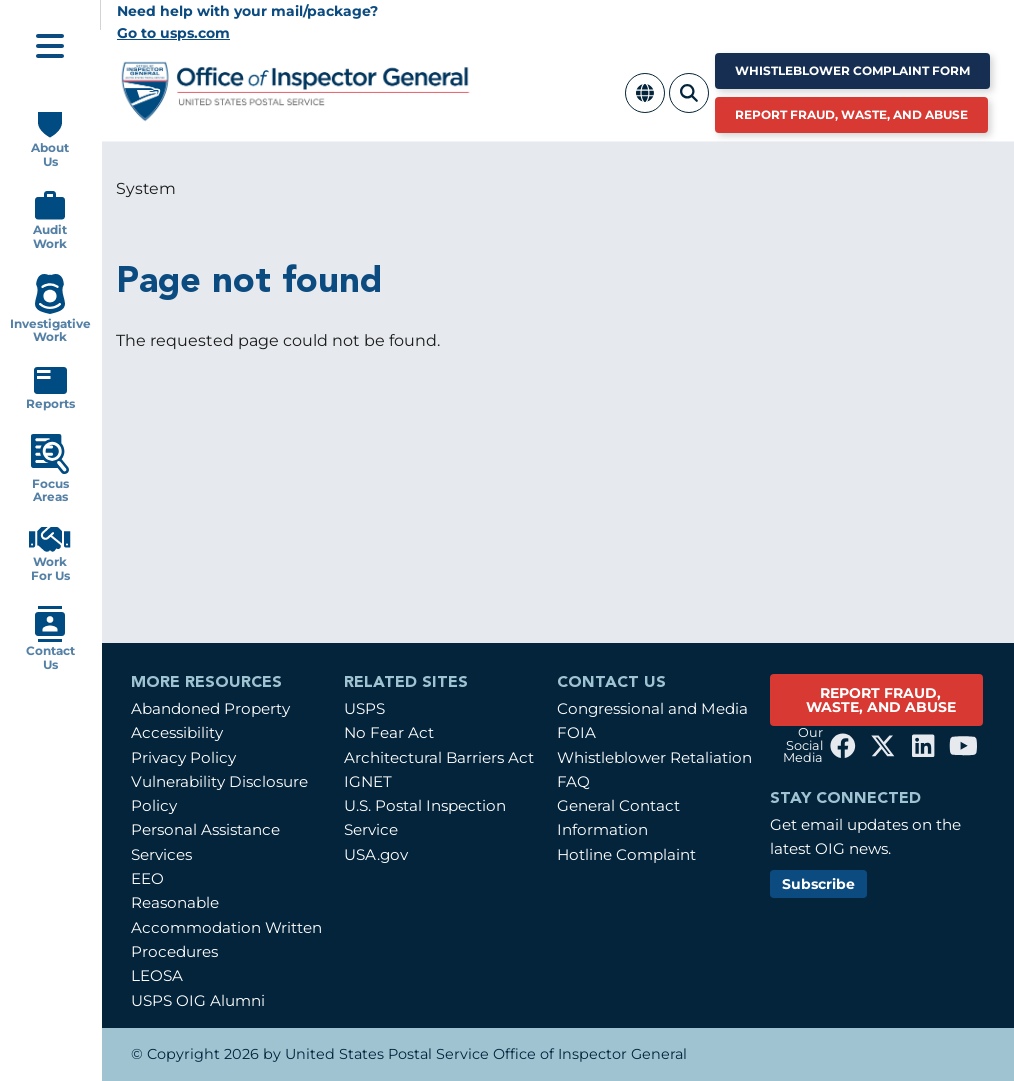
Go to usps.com (173, 33)
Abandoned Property (210, 708)
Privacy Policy (183, 757)
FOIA (576, 732)
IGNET (368, 781)
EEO (147, 878)
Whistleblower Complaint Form (852, 70)
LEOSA (157, 975)
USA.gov (376, 854)
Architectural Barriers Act (439, 757)
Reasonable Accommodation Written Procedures (226, 927)
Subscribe (818, 884)
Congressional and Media (652, 708)
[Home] (296, 113)
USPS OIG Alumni (198, 1000)
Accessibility (177, 732)
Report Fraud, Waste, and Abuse (851, 114)
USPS (364, 708)
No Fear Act (389, 732)
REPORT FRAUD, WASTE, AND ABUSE (881, 700)
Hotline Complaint (626, 854)
